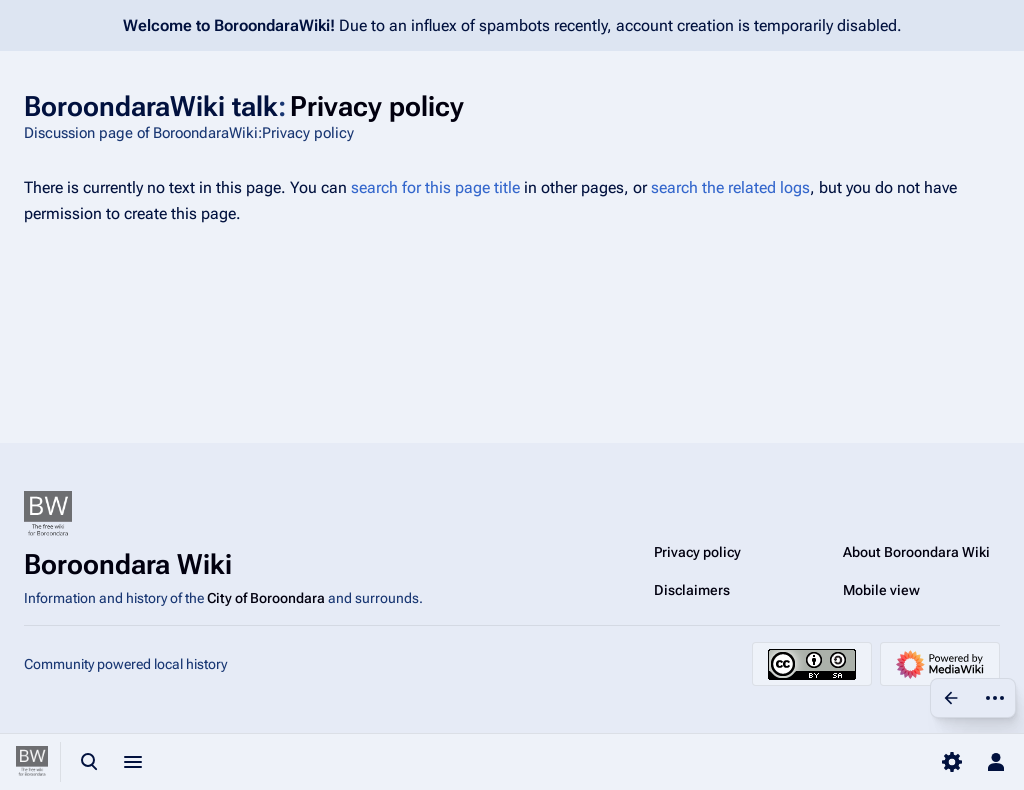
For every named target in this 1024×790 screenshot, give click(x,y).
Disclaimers (692, 590)
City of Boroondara (266, 598)
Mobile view (881, 590)
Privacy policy (697, 552)
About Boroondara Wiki (916, 552)
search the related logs (730, 187)
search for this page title (435, 187)
